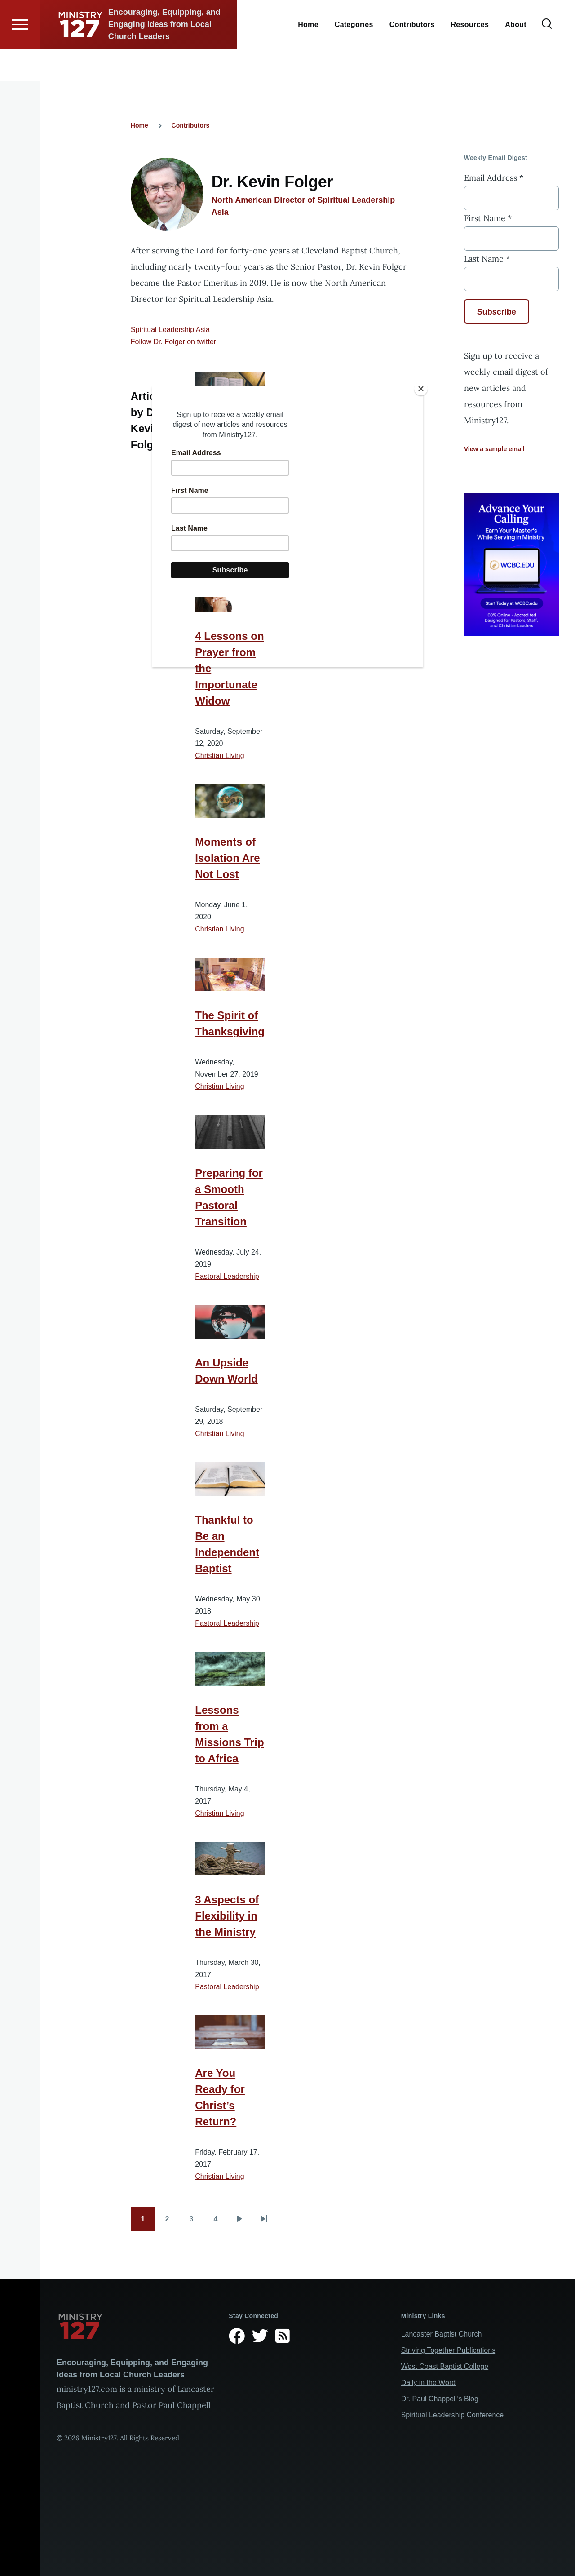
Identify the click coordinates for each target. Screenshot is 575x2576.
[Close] (421, 388)
